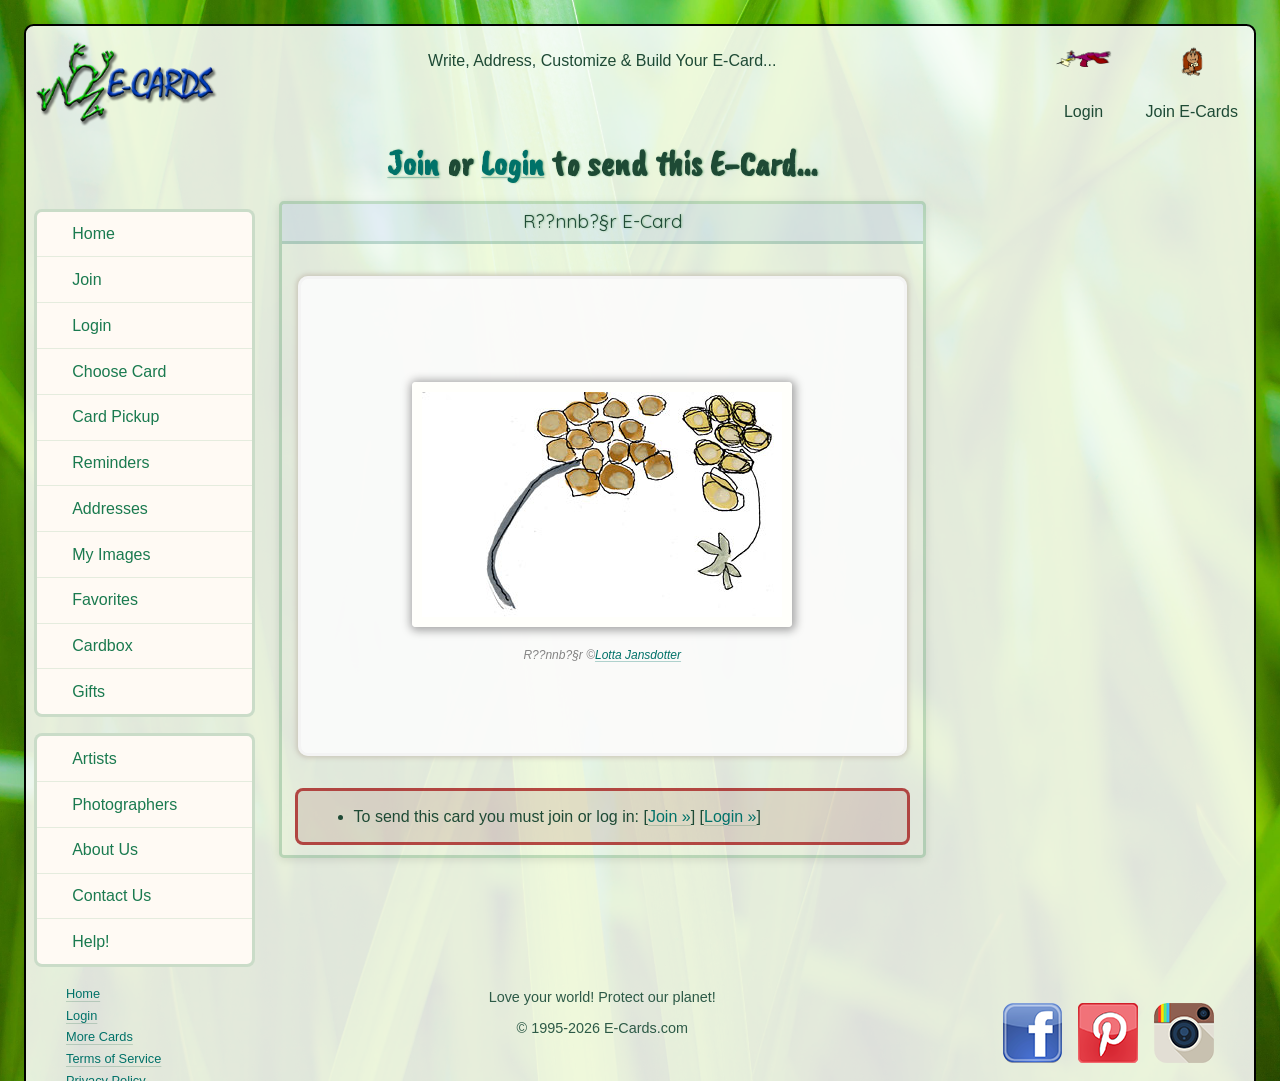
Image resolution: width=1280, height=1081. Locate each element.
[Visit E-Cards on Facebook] (1032, 1057)
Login (91, 325)
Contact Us (111, 895)
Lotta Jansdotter (638, 655)
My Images (111, 554)
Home (93, 233)
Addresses (110, 508)
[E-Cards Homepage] (147, 83)
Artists (94, 758)
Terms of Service (113, 1058)
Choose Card (119, 371)
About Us (105, 849)
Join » (669, 816)
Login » (730, 816)
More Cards (99, 1036)
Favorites (105, 599)
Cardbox (102, 645)
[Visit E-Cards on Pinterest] (1108, 1057)
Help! (90, 941)
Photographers (124, 804)
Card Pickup (115, 416)
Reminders (110, 462)
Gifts (88, 691)
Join (86, 279)
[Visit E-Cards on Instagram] (1184, 1057)
